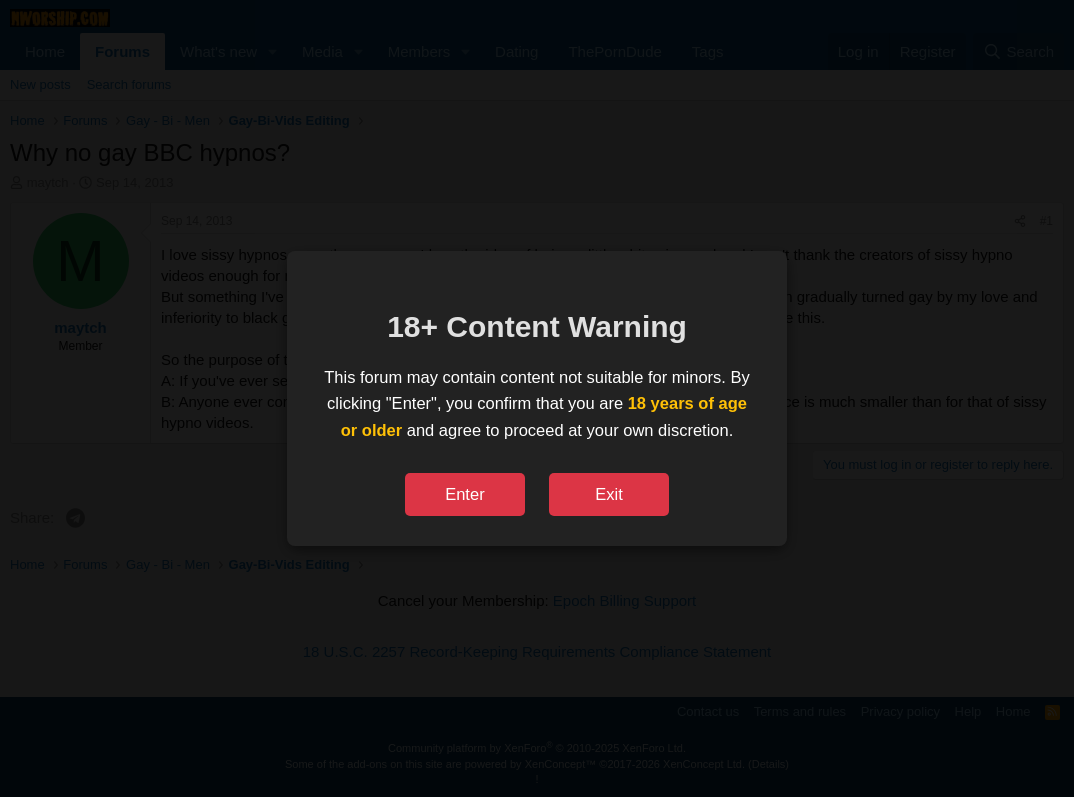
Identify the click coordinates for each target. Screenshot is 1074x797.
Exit (609, 494)
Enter (464, 494)
